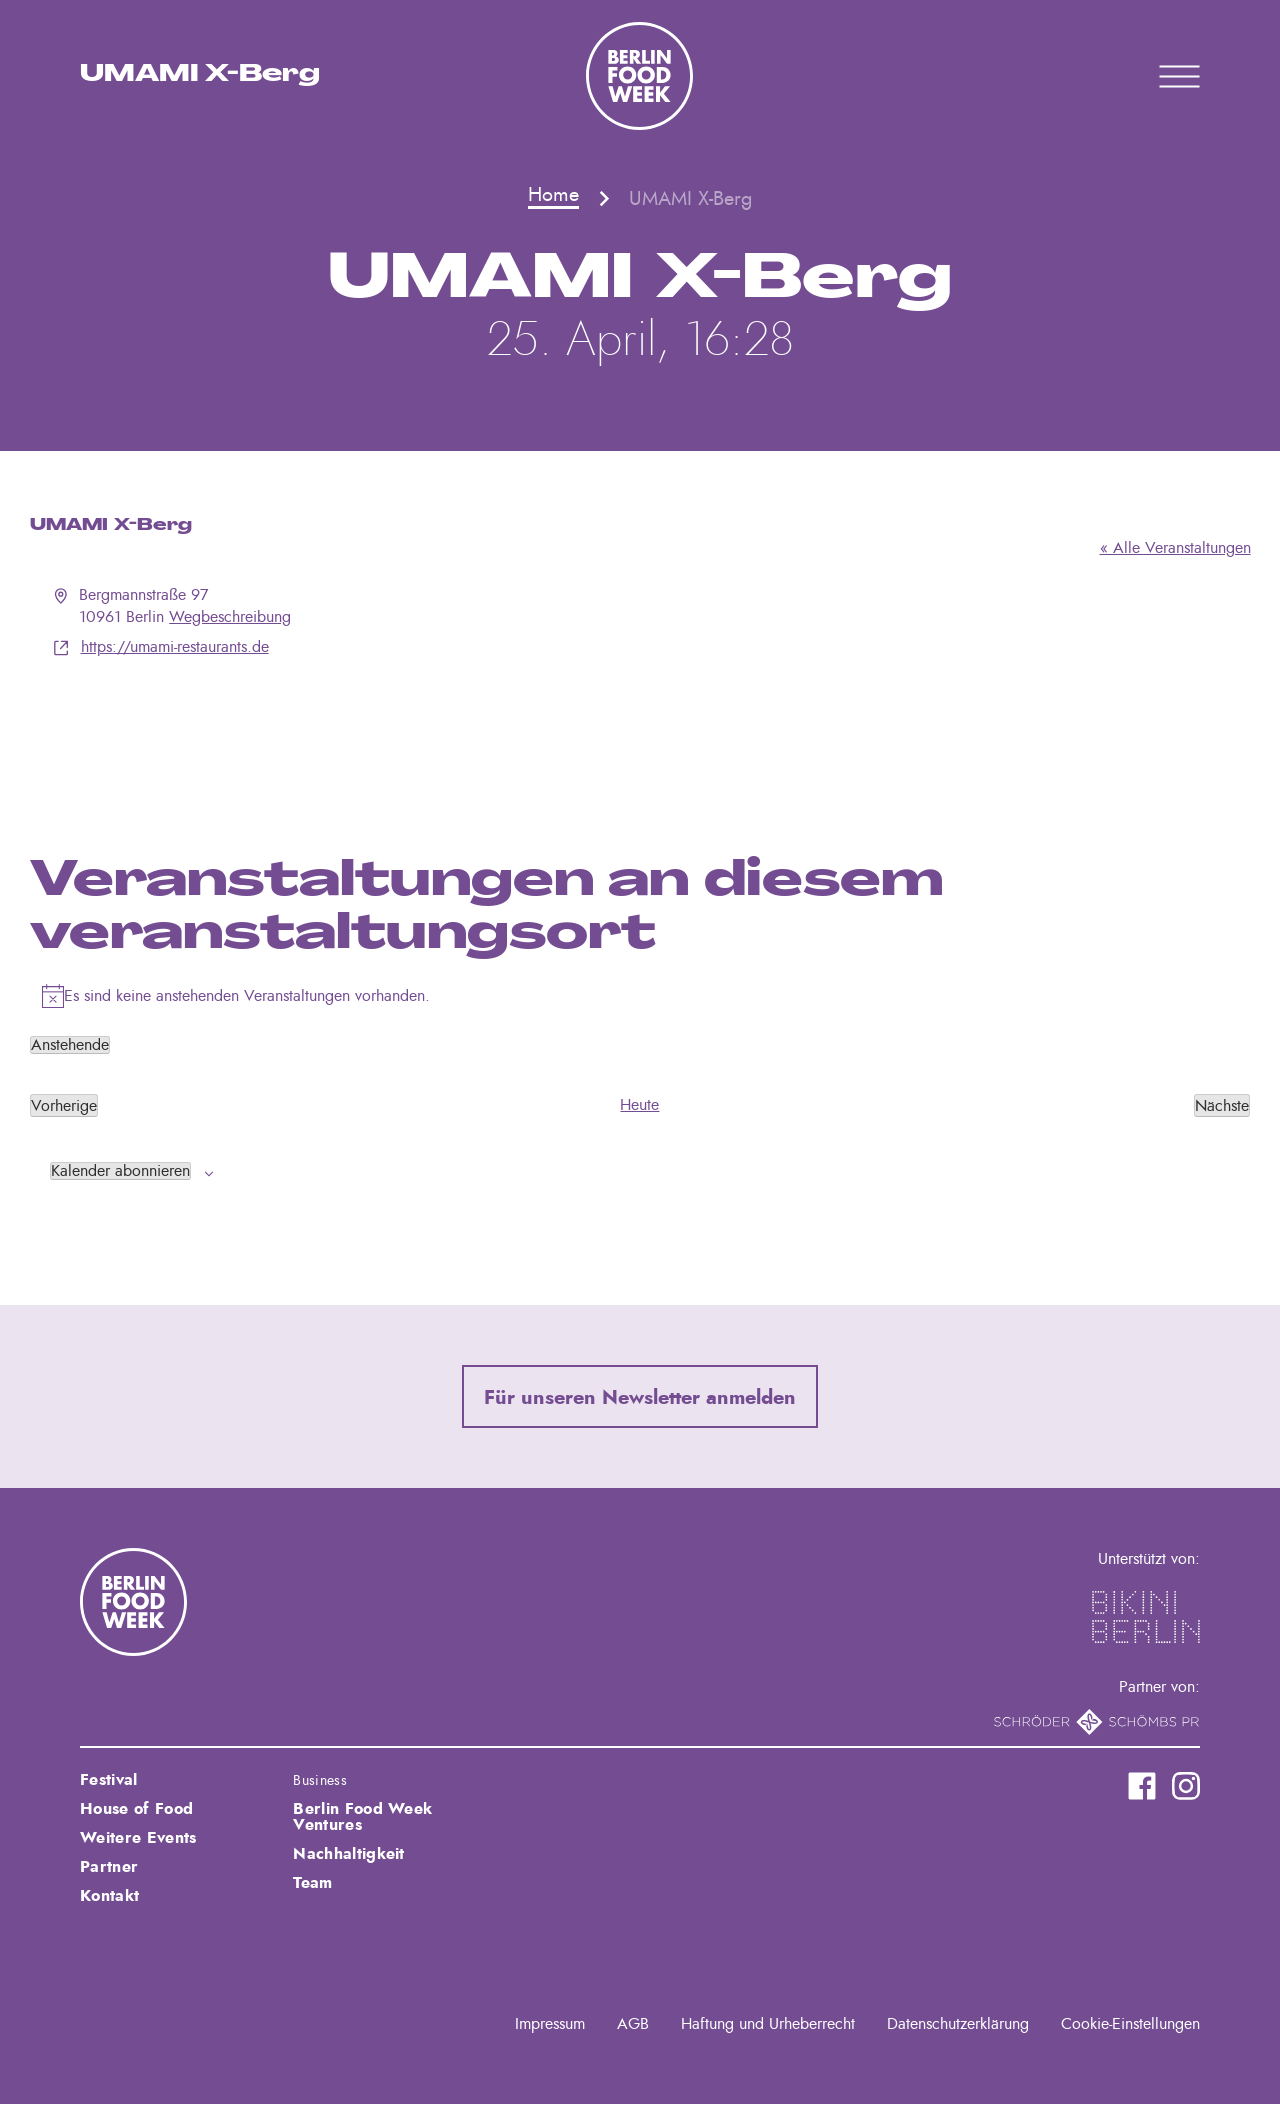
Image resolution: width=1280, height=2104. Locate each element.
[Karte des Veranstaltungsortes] (640, 734)
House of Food (136, 1809)
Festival (109, 1780)
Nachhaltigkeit (348, 1854)
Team (312, 1883)
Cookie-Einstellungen (1130, 2024)
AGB (633, 2024)
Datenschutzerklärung (958, 2024)
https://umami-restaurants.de (175, 647)
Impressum (550, 2024)
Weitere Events (138, 1838)
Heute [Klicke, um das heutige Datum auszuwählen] (639, 1105)
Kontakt (109, 1896)
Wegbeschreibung (230, 617)
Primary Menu (1154, 76)
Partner (109, 1867)
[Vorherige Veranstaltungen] (64, 1105)
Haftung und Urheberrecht (768, 2024)
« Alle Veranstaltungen (1175, 548)
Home (553, 195)
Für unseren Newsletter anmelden (640, 1398)
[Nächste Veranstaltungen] (1222, 1105)
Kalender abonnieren (120, 1171)
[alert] (640, 996)
